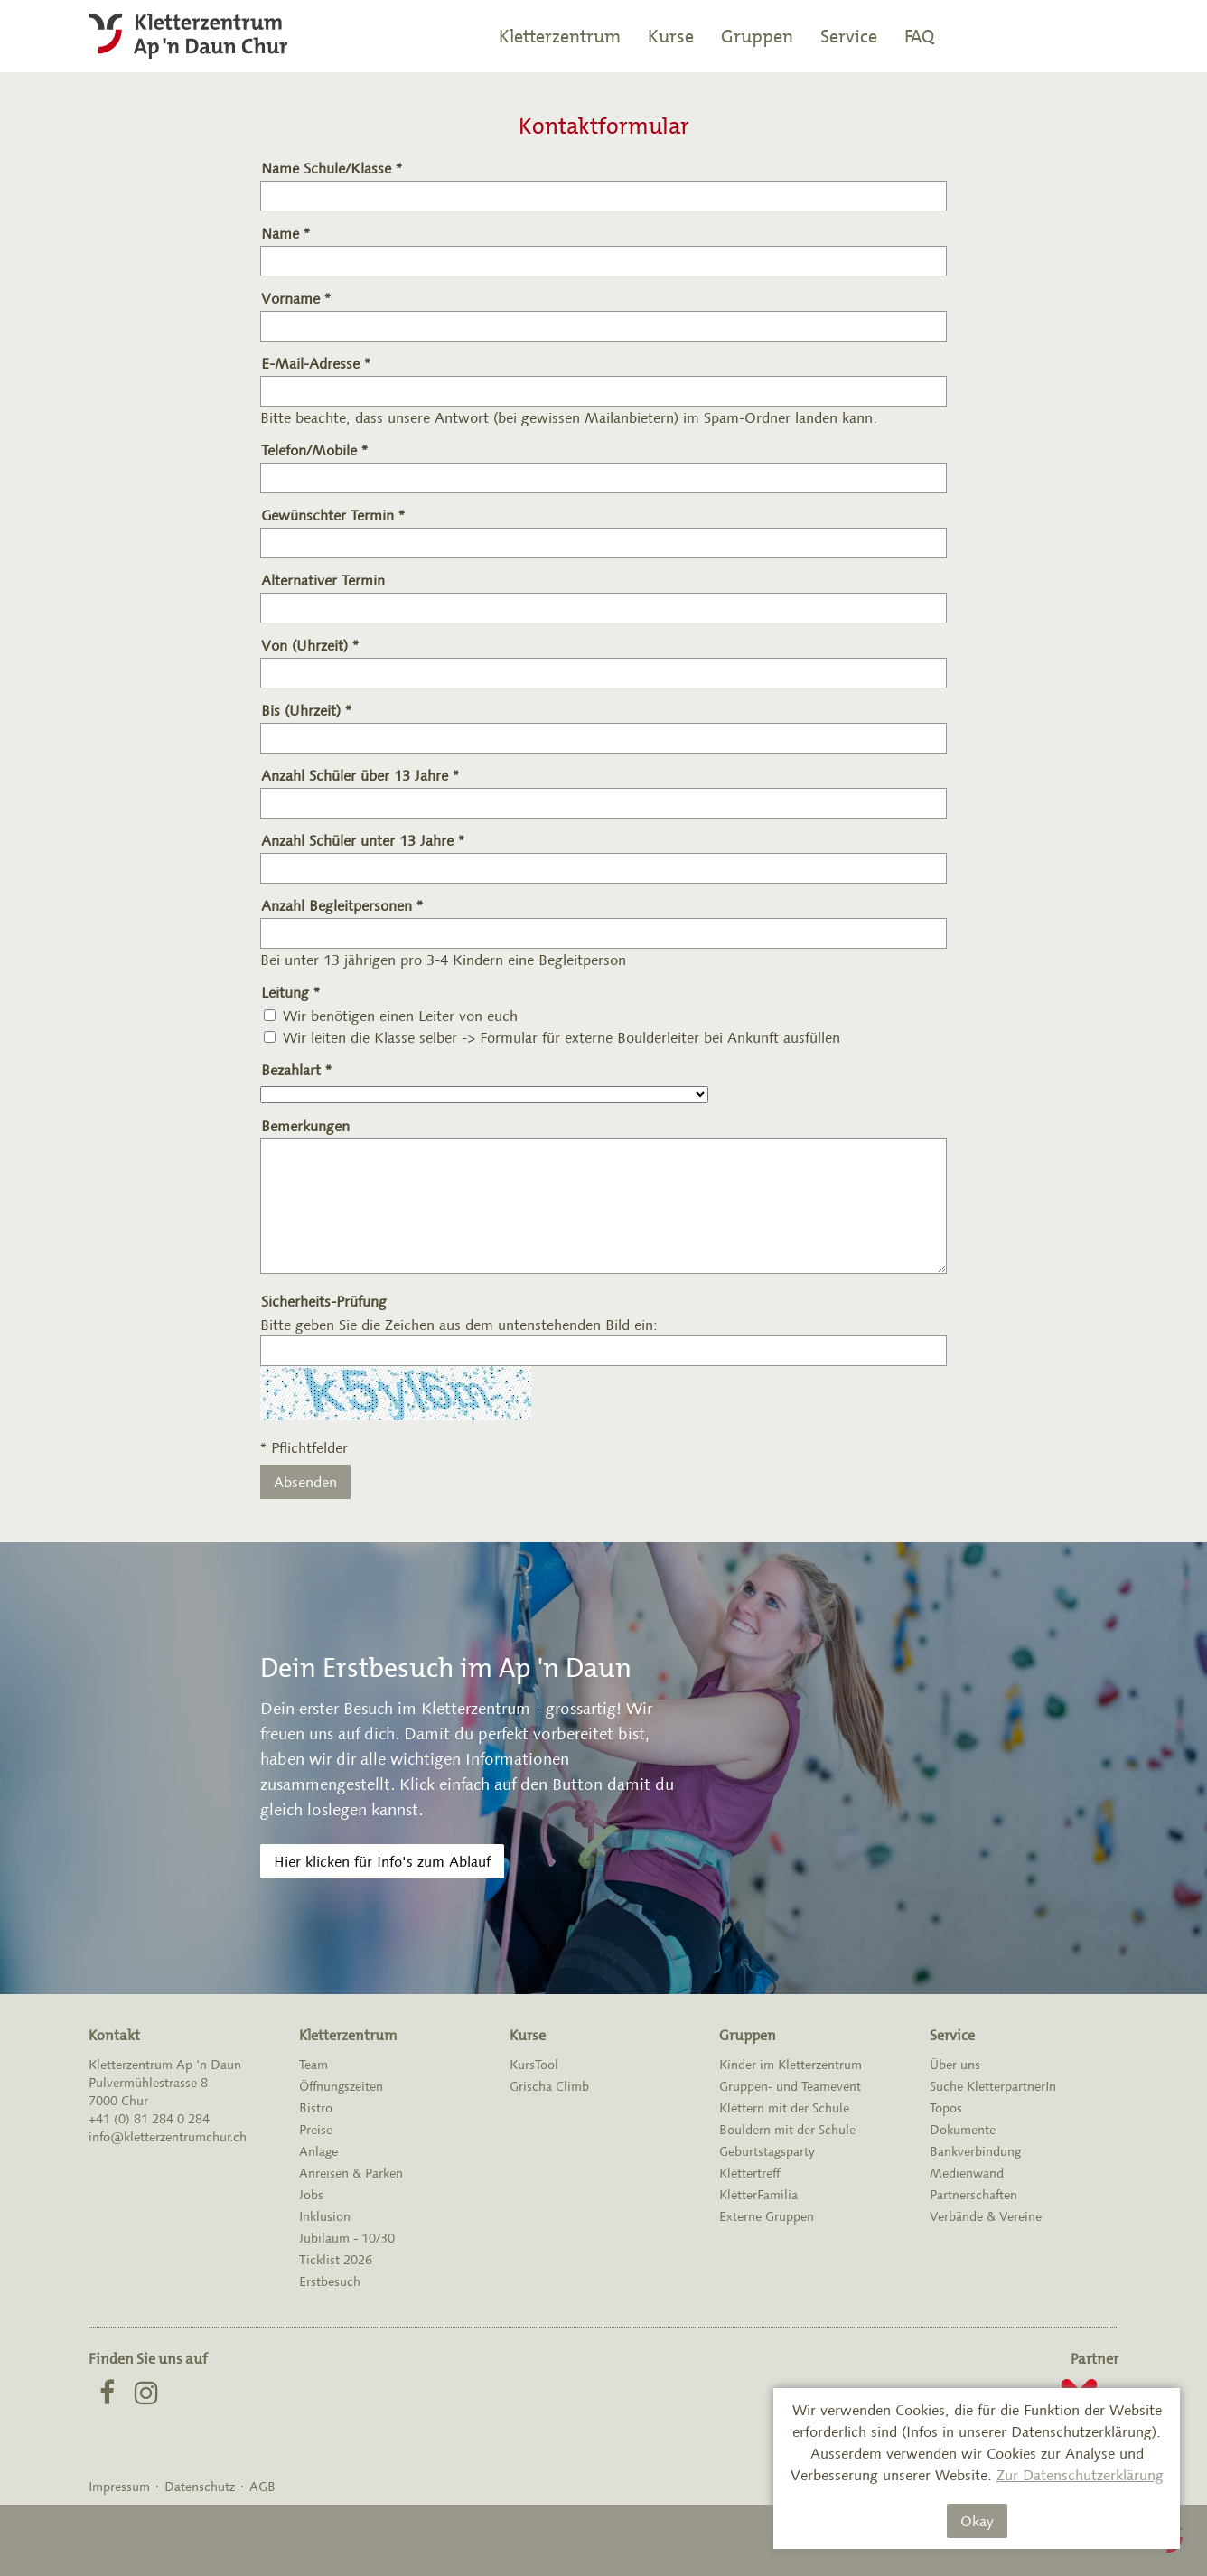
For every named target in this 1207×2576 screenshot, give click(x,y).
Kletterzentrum (560, 36)
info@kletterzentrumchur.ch (168, 2137)
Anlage (318, 2151)
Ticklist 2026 (335, 2260)
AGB (262, 2486)
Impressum (119, 2486)
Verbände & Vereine (986, 2216)
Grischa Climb (549, 2086)
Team (313, 2064)
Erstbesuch (329, 2281)
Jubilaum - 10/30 (347, 2238)
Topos (946, 2108)
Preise (315, 2130)
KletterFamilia (758, 2195)
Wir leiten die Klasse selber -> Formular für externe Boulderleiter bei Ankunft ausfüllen (561, 1037)
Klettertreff (749, 2173)
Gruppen (757, 36)
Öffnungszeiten (341, 2086)
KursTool (534, 2064)
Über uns (955, 2064)
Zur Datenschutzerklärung (1080, 2475)
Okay (977, 2521)
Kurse (671, 36)
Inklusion (325, 2216)
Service (848, 36)
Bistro (315, 2108)
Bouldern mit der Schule (787, 2130)
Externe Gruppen (766, 2216)
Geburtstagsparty (767, 2151)
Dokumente (963, 2130)
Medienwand (967, 2173)
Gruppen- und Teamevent (790, 2086)
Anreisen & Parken (351, 2173)
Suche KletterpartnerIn (993, 2086)
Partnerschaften (973, 2195)
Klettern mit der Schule (784, 2108)
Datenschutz (199, 2486)
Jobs (311, 2195)
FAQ (919, 36)
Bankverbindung (975, 2151)
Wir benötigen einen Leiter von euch (400, 1016)
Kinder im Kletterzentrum (790, 2064)
